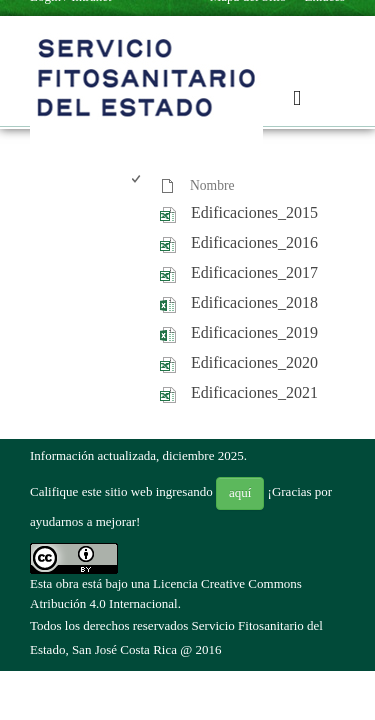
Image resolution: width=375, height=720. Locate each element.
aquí (240, 492)
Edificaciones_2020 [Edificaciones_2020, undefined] (254, 362)
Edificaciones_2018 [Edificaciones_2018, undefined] (254, 302)
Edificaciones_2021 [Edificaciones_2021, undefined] (254, 392)
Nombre (212, 185)
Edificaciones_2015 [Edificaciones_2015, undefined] (254, 212)
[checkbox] (137, 186)
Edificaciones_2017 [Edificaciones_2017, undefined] (254, 272)
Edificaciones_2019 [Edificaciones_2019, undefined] (254, 332)
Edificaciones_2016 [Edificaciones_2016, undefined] (254, 242)
